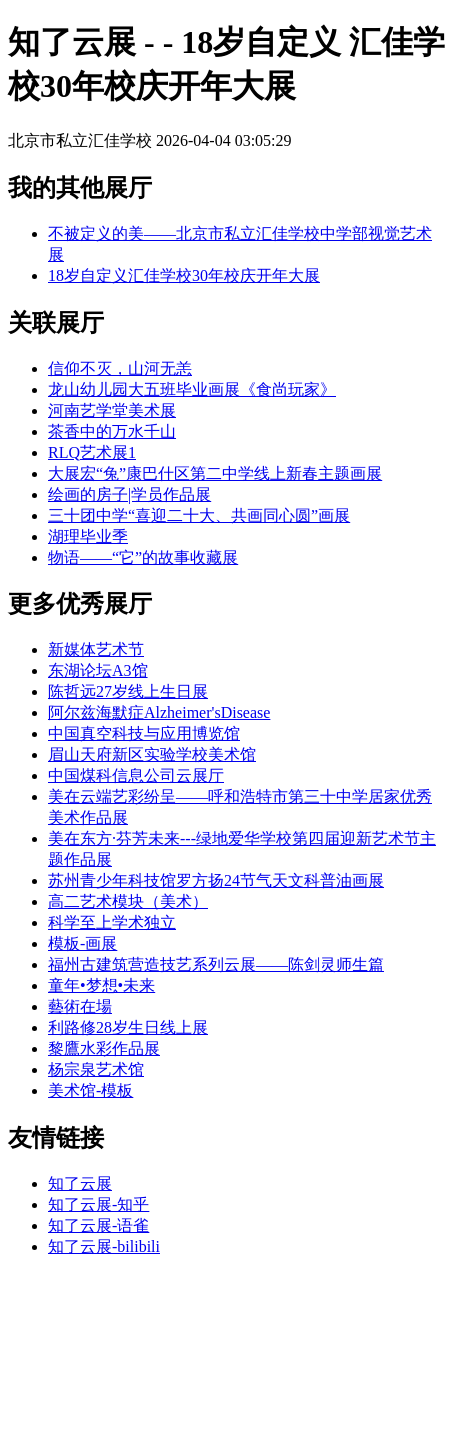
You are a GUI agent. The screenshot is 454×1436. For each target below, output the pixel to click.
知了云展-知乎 (98, 1204)
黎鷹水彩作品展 (104, 1048)
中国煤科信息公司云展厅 (136, 775)
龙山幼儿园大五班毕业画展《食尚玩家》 (192, 389)
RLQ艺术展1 (92, 452)
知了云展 (80, 1183)
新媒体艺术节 (96, 649)
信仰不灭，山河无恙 (120, 368)
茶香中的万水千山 (112, 431)
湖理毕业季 (88, 536)
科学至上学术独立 (112, 922)
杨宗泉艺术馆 (96, 1069)
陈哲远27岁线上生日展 (128, 691)
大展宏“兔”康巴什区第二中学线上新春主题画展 (215, 473)
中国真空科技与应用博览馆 (144, 733)
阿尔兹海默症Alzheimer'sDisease (159, 712)
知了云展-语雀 (98, 1225)
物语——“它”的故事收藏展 (143, 557)
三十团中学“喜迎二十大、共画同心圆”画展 (199, 515)
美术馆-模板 (90, 1090)
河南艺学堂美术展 (112, 410)
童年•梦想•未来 (101, 985)
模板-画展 (82, 943)
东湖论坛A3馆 (98, 670)
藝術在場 (80, 1006)
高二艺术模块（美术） (128, 901)
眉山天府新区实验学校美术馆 (152, 754)
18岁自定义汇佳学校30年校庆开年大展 (184, 275)
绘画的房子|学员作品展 (129, 494)
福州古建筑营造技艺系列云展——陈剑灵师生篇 (216, 964)
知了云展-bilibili (104, 1246)
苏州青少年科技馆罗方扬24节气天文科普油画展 (216, 880)
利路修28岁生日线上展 (128, 1027)
